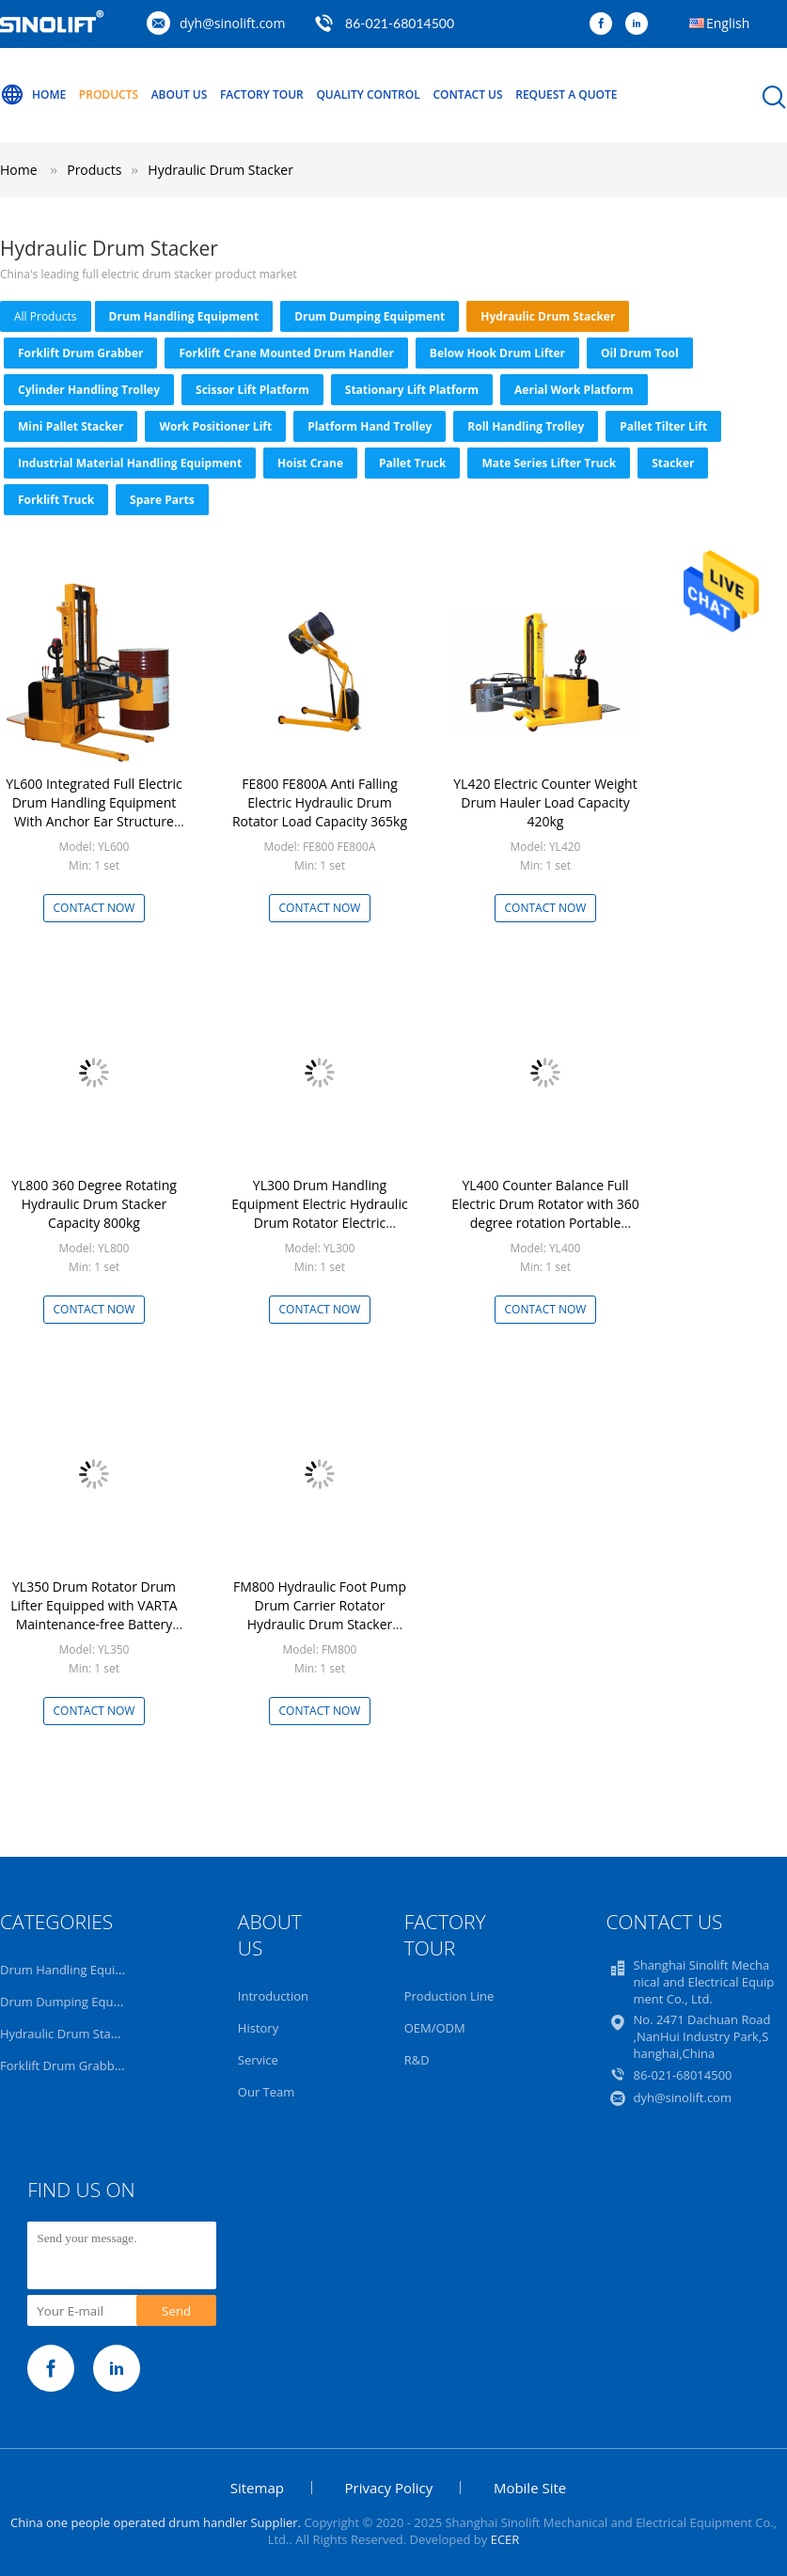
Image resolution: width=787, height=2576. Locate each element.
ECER (505, 2539)
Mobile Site (530, 2487)
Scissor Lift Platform (252, 390)
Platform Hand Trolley (369, 426)
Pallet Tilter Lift (663, 426)
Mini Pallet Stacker (70, 426)
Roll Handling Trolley (525, 426)
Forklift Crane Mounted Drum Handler (286, 353)
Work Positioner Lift (215, 426)
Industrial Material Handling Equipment (130, 463)
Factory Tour (262, 94)
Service (258, 2059)
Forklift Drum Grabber (80, 353)
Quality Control (367, 94)
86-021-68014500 (399, 23)
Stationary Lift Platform (412, 390)
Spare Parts (162, 500)
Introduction (273, 1995)
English (727, 23)
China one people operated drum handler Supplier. (157, 2522)
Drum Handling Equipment (184, 316)
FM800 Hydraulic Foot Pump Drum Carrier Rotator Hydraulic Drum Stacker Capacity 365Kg (319, 1615)
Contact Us (467, 94)
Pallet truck (412, 463)
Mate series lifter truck (548, 463)
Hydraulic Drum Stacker (220, 170)
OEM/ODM (434, 2027)
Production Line (449, 1995)
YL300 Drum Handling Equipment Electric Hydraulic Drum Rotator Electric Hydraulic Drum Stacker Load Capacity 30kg (319, 1222)
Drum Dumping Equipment (369, 316)
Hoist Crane (310, 463)
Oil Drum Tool (640, 353)
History (258, 2027)
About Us (179, 94)
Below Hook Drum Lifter (497, 353)
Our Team (266, 2091)
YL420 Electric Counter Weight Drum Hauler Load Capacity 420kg (545, 802)
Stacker (673, 463)
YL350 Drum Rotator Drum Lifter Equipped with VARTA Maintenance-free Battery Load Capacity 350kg (93, 1615)
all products (45, 316)
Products (108, 94)
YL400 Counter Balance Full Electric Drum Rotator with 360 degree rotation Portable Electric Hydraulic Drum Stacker (545, 1222)
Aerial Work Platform (574, 390)
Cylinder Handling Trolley (89, 390)
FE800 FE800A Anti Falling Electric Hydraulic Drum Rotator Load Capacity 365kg (319, 802)
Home (33, 95)
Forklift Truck (56, 500)
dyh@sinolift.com (232, 23)
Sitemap (257, 2487)
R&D (417, 2059)
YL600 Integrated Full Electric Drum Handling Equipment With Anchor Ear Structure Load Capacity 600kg (94, 812)
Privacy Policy (389, 2487)
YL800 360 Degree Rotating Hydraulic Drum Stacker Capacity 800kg (94, 1204)
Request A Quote (566, 94)
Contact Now (94, 908)
